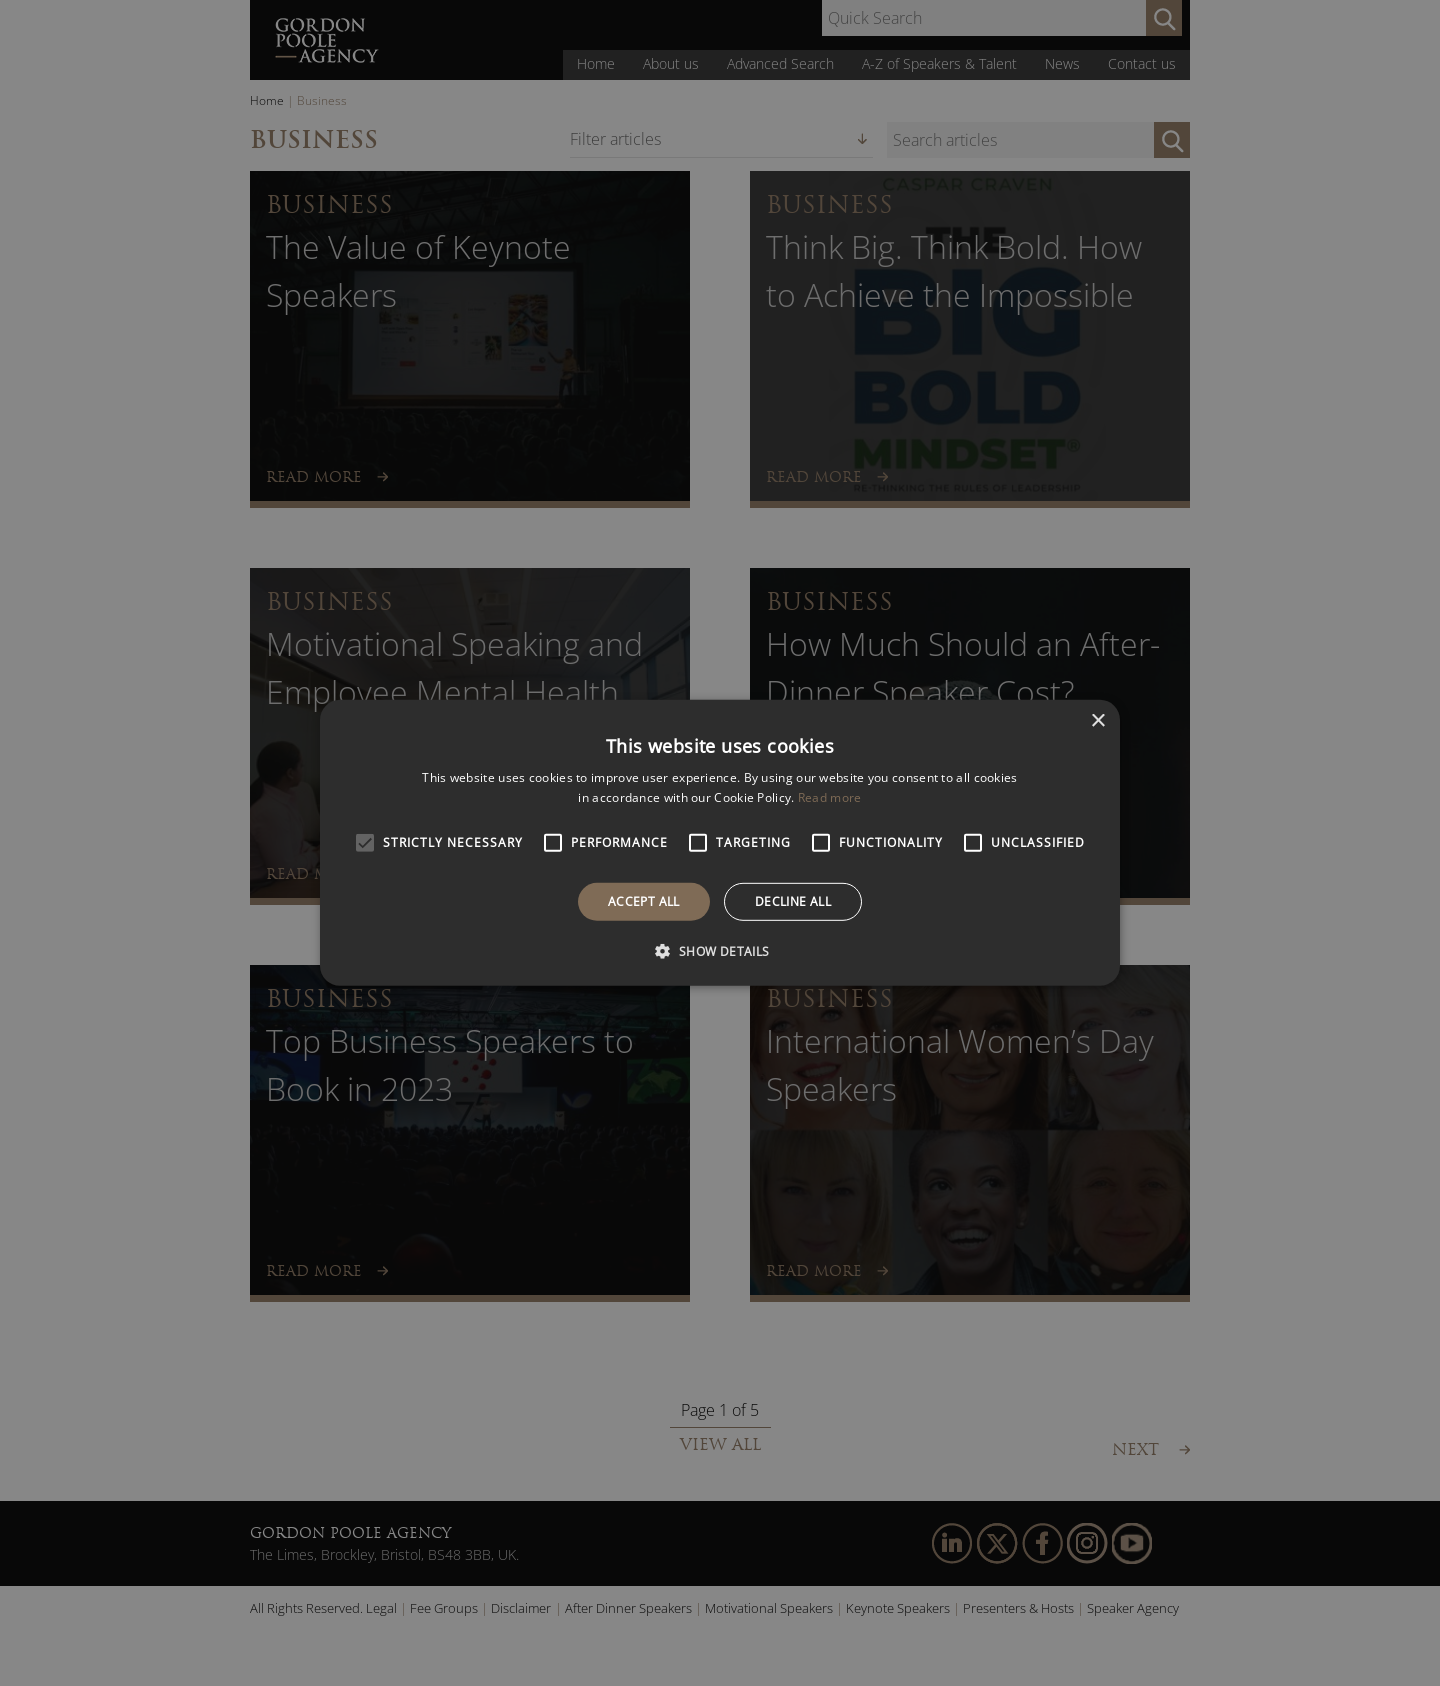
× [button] (1097, 721)
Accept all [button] (644, 901)
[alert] (720, 843)
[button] (719, 951)
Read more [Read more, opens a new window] (830, 797)
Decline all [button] (793, 901)
